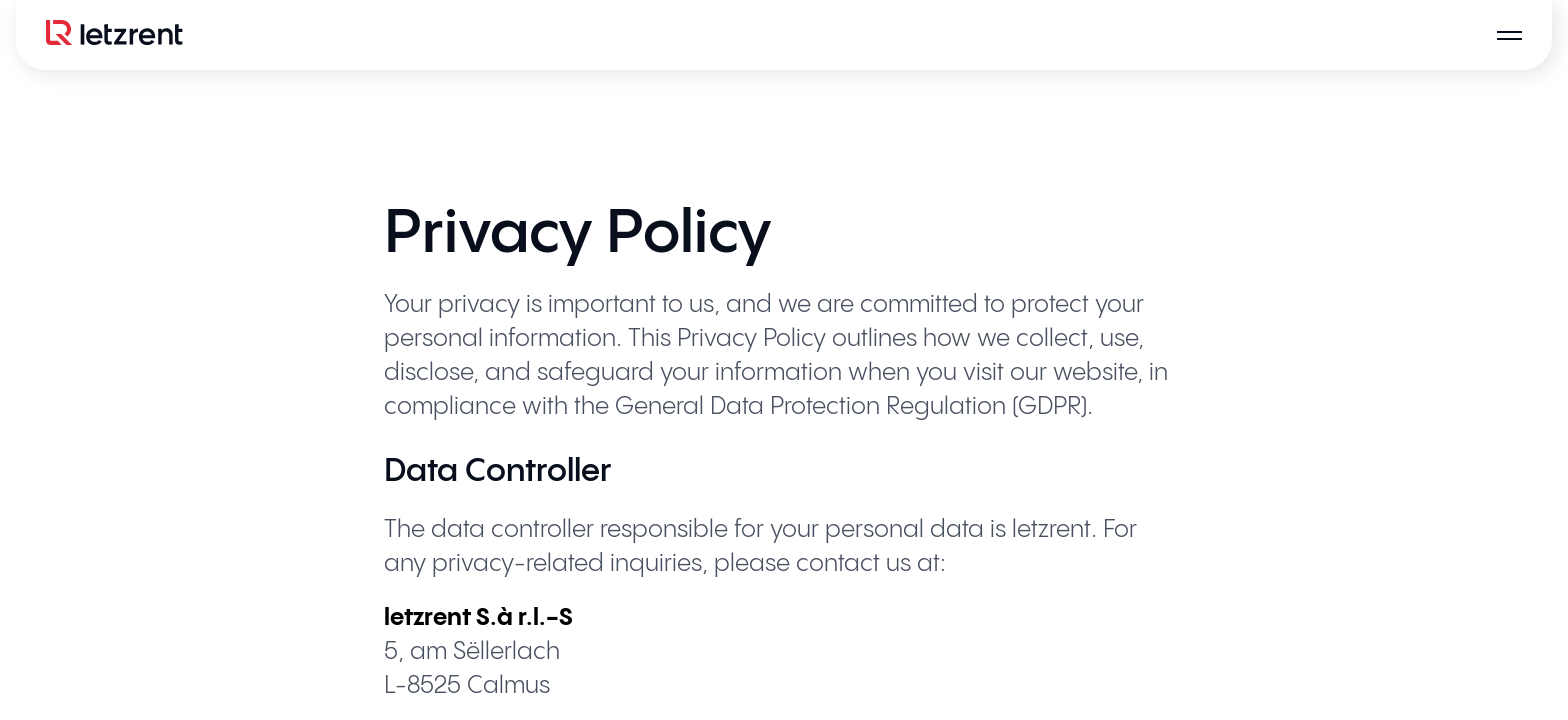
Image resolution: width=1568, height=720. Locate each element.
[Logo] (114, 35)
